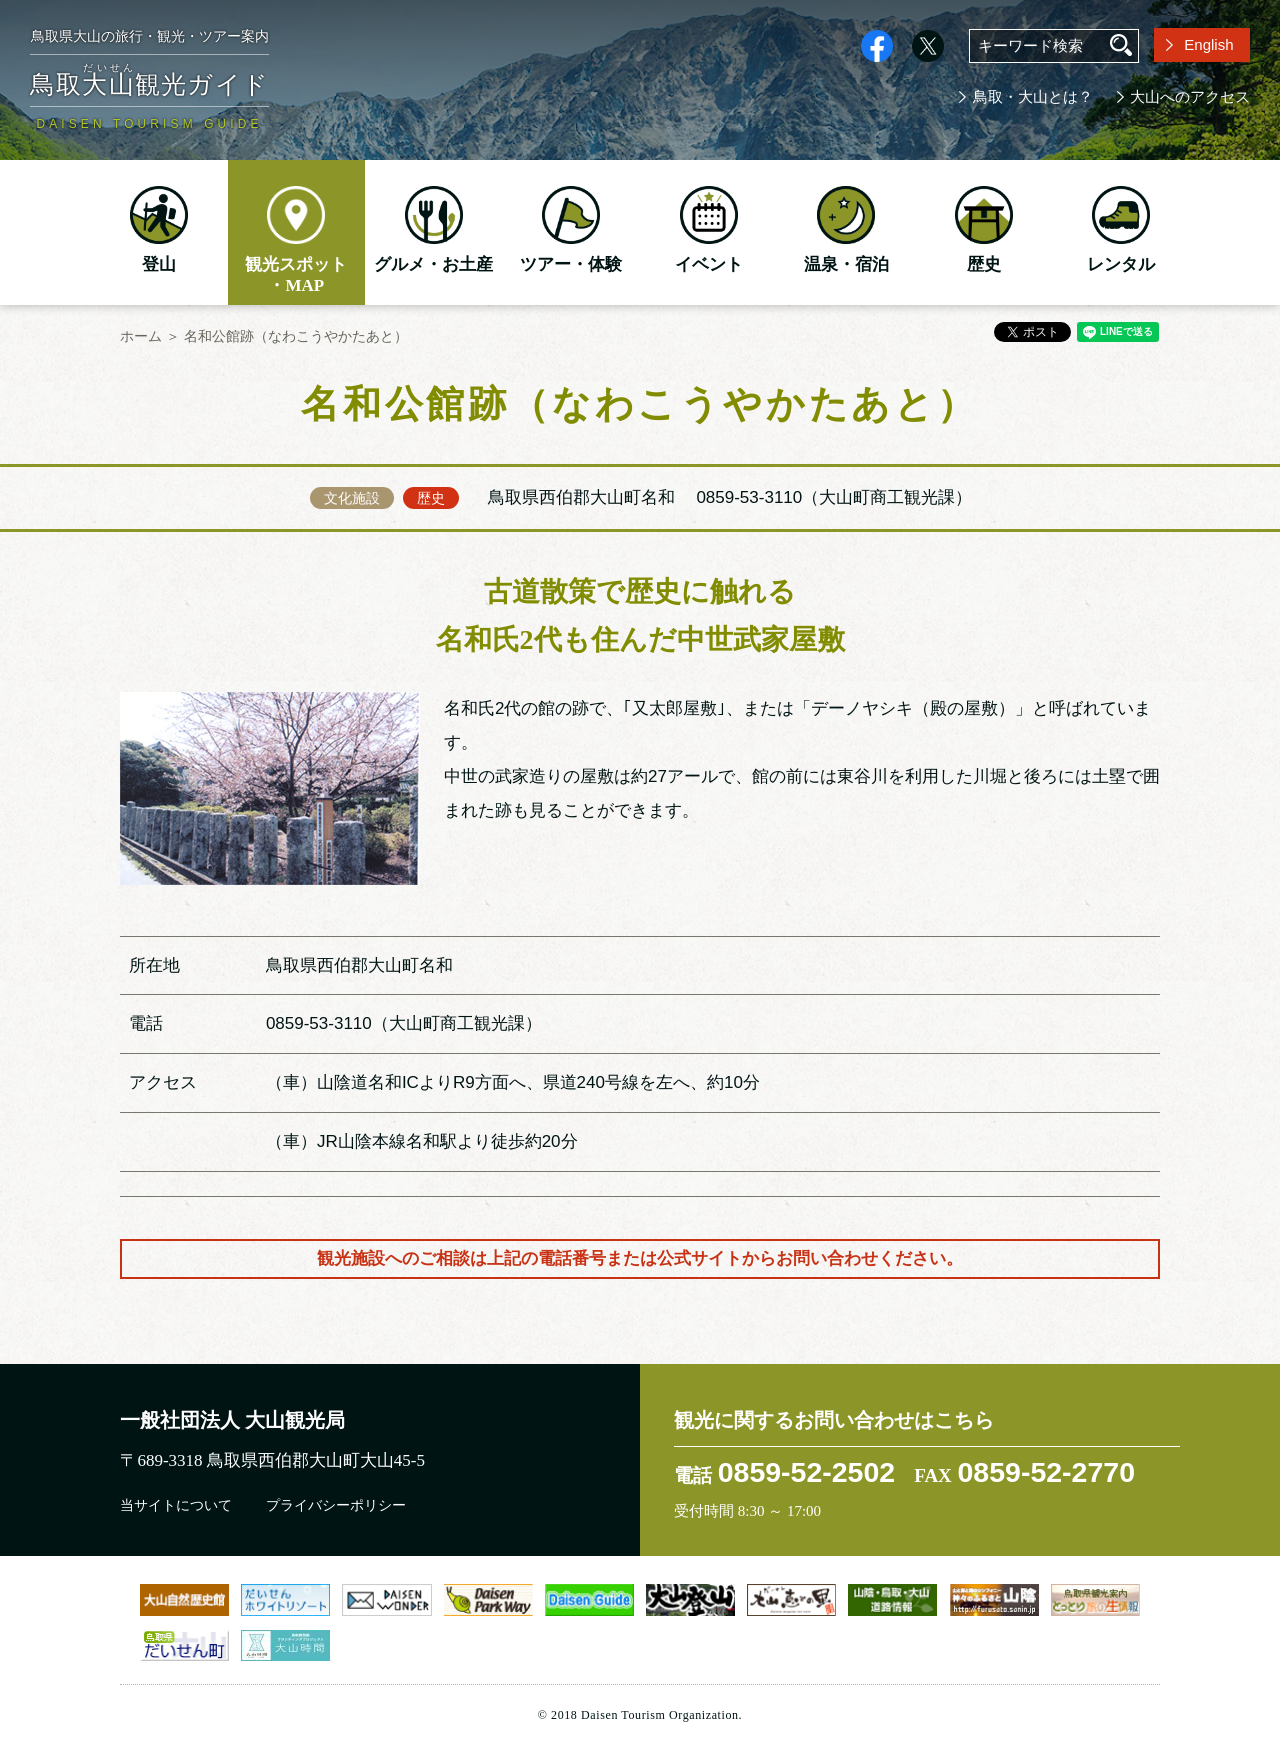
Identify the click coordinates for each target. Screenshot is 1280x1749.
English (1208, 44)
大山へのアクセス (1190, 97)
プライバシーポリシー (336, 1505)
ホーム (141, 336)
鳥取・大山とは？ (1033, 97)
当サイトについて (176, 1505)
